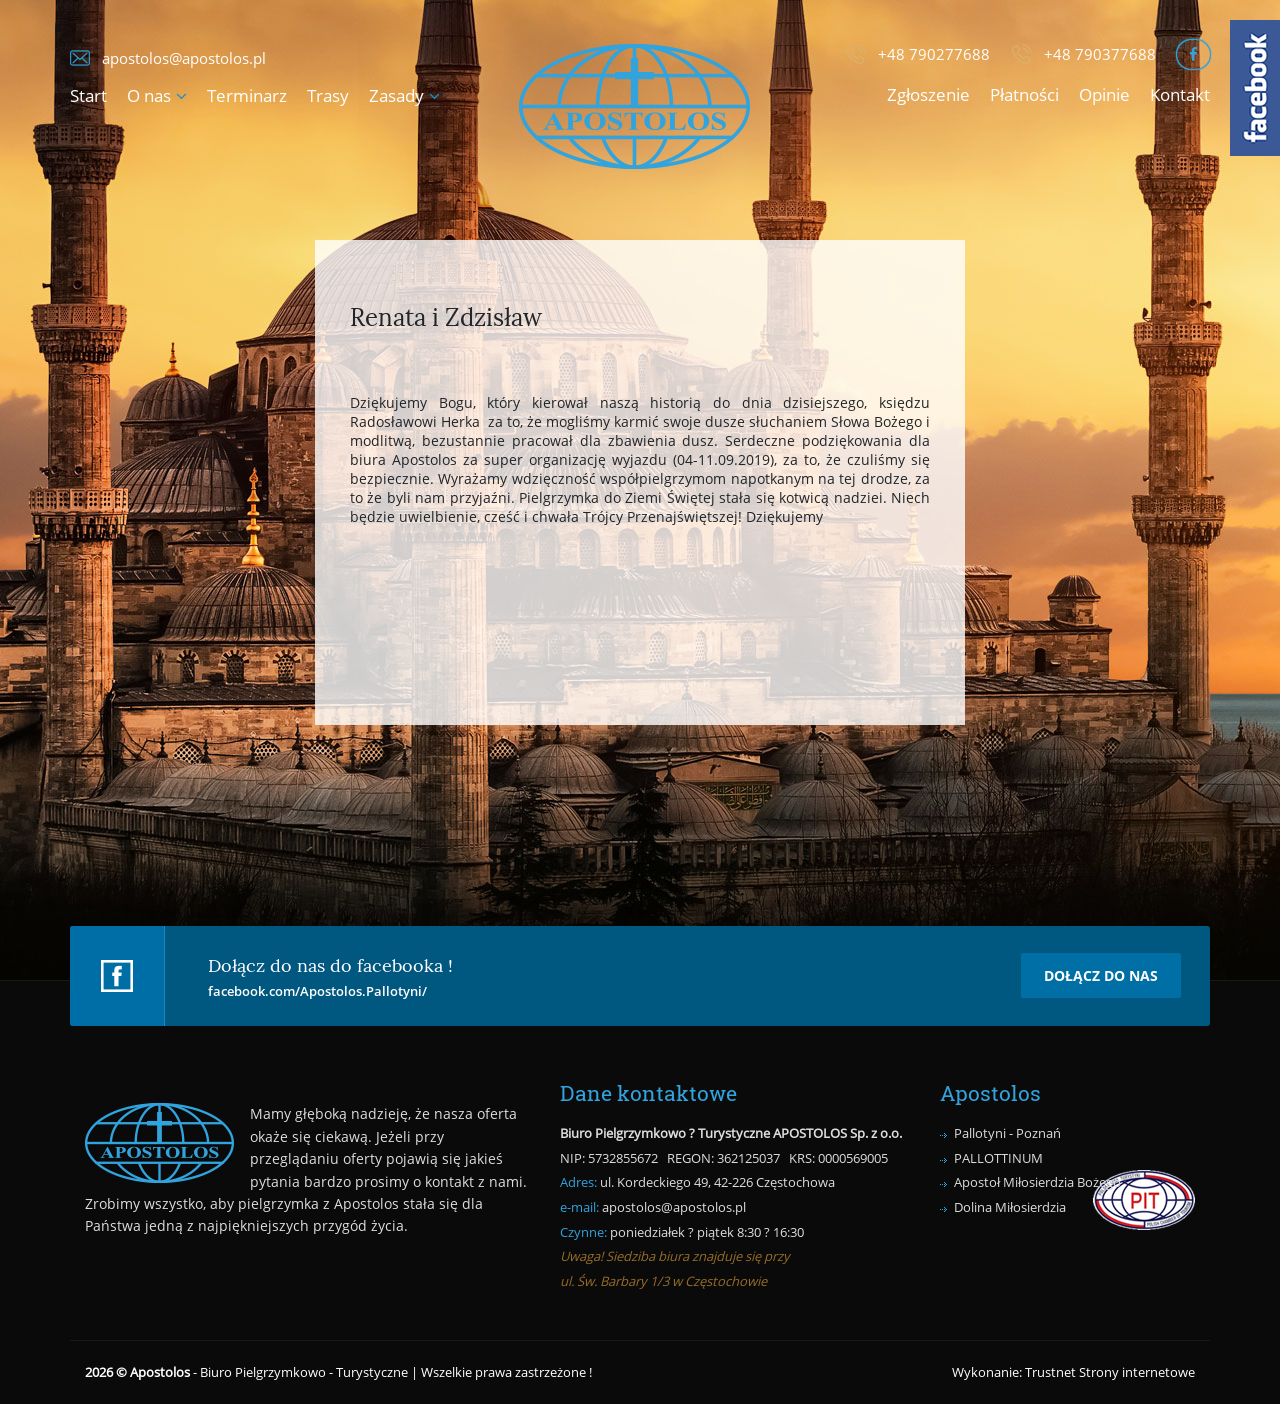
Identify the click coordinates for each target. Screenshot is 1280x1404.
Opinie (1104, 94)
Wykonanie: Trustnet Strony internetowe (1073, 1372)
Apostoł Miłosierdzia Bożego (1037, 1182)
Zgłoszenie (928, 94)
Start (88, 95)
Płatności (1024, 94)
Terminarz (247, 95)
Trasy (328, 95)
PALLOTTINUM (998, 1158)
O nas (149, 95)
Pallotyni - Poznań (1007, 1133)
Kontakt (1180, 94)
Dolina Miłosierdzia (1010, 1207)
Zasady (396, 95)
